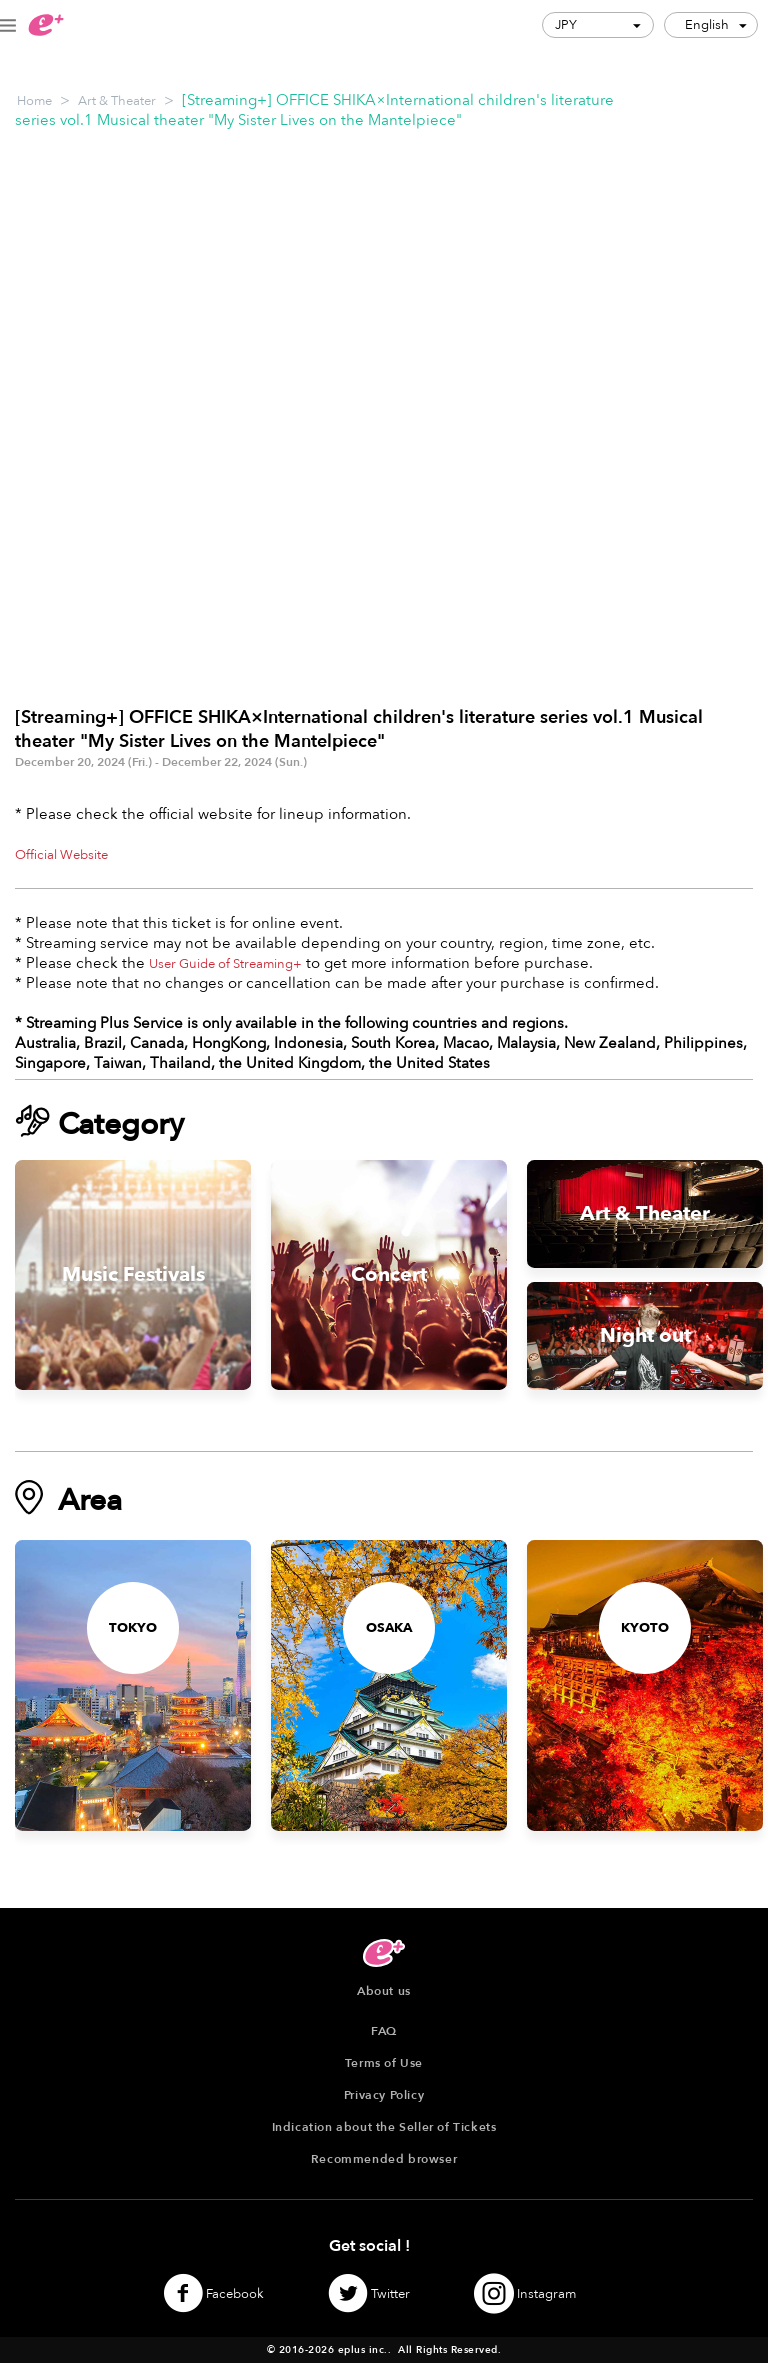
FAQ (384, 2031)
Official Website (61, 855)
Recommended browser (384, 2159)
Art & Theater (117, 101)
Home (34, 101)
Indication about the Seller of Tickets (384, 2127)
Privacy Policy (384, 2095)
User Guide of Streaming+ (225, 964)
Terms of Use (384, 2063)
